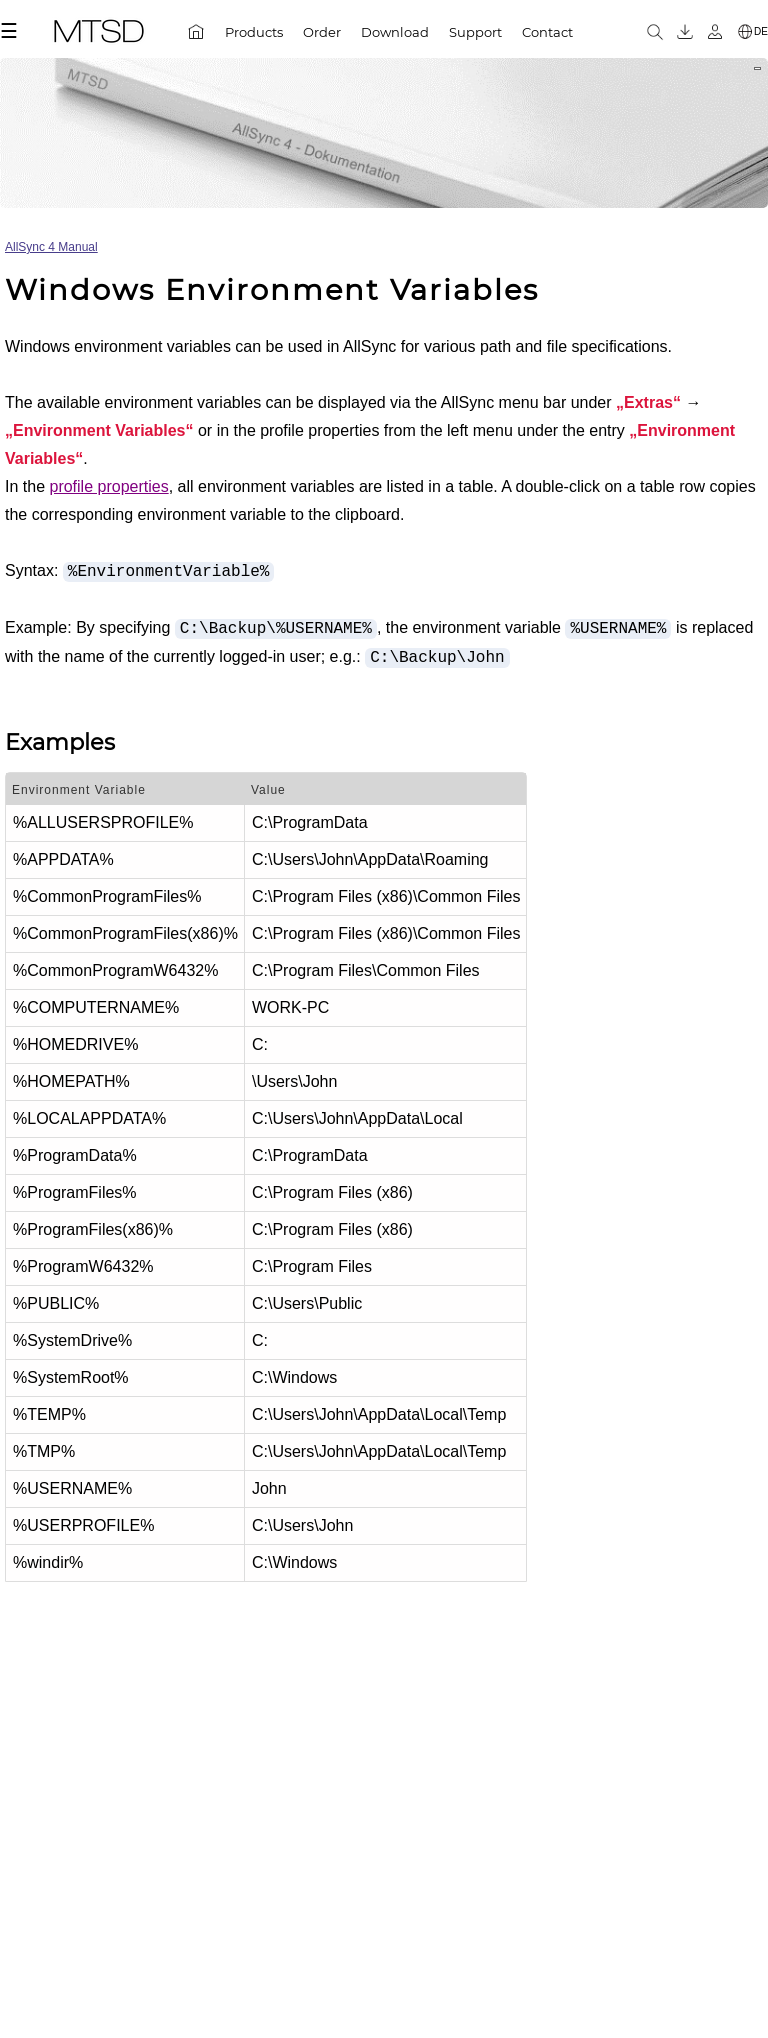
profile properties (108, 486)
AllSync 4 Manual (51, 247)
